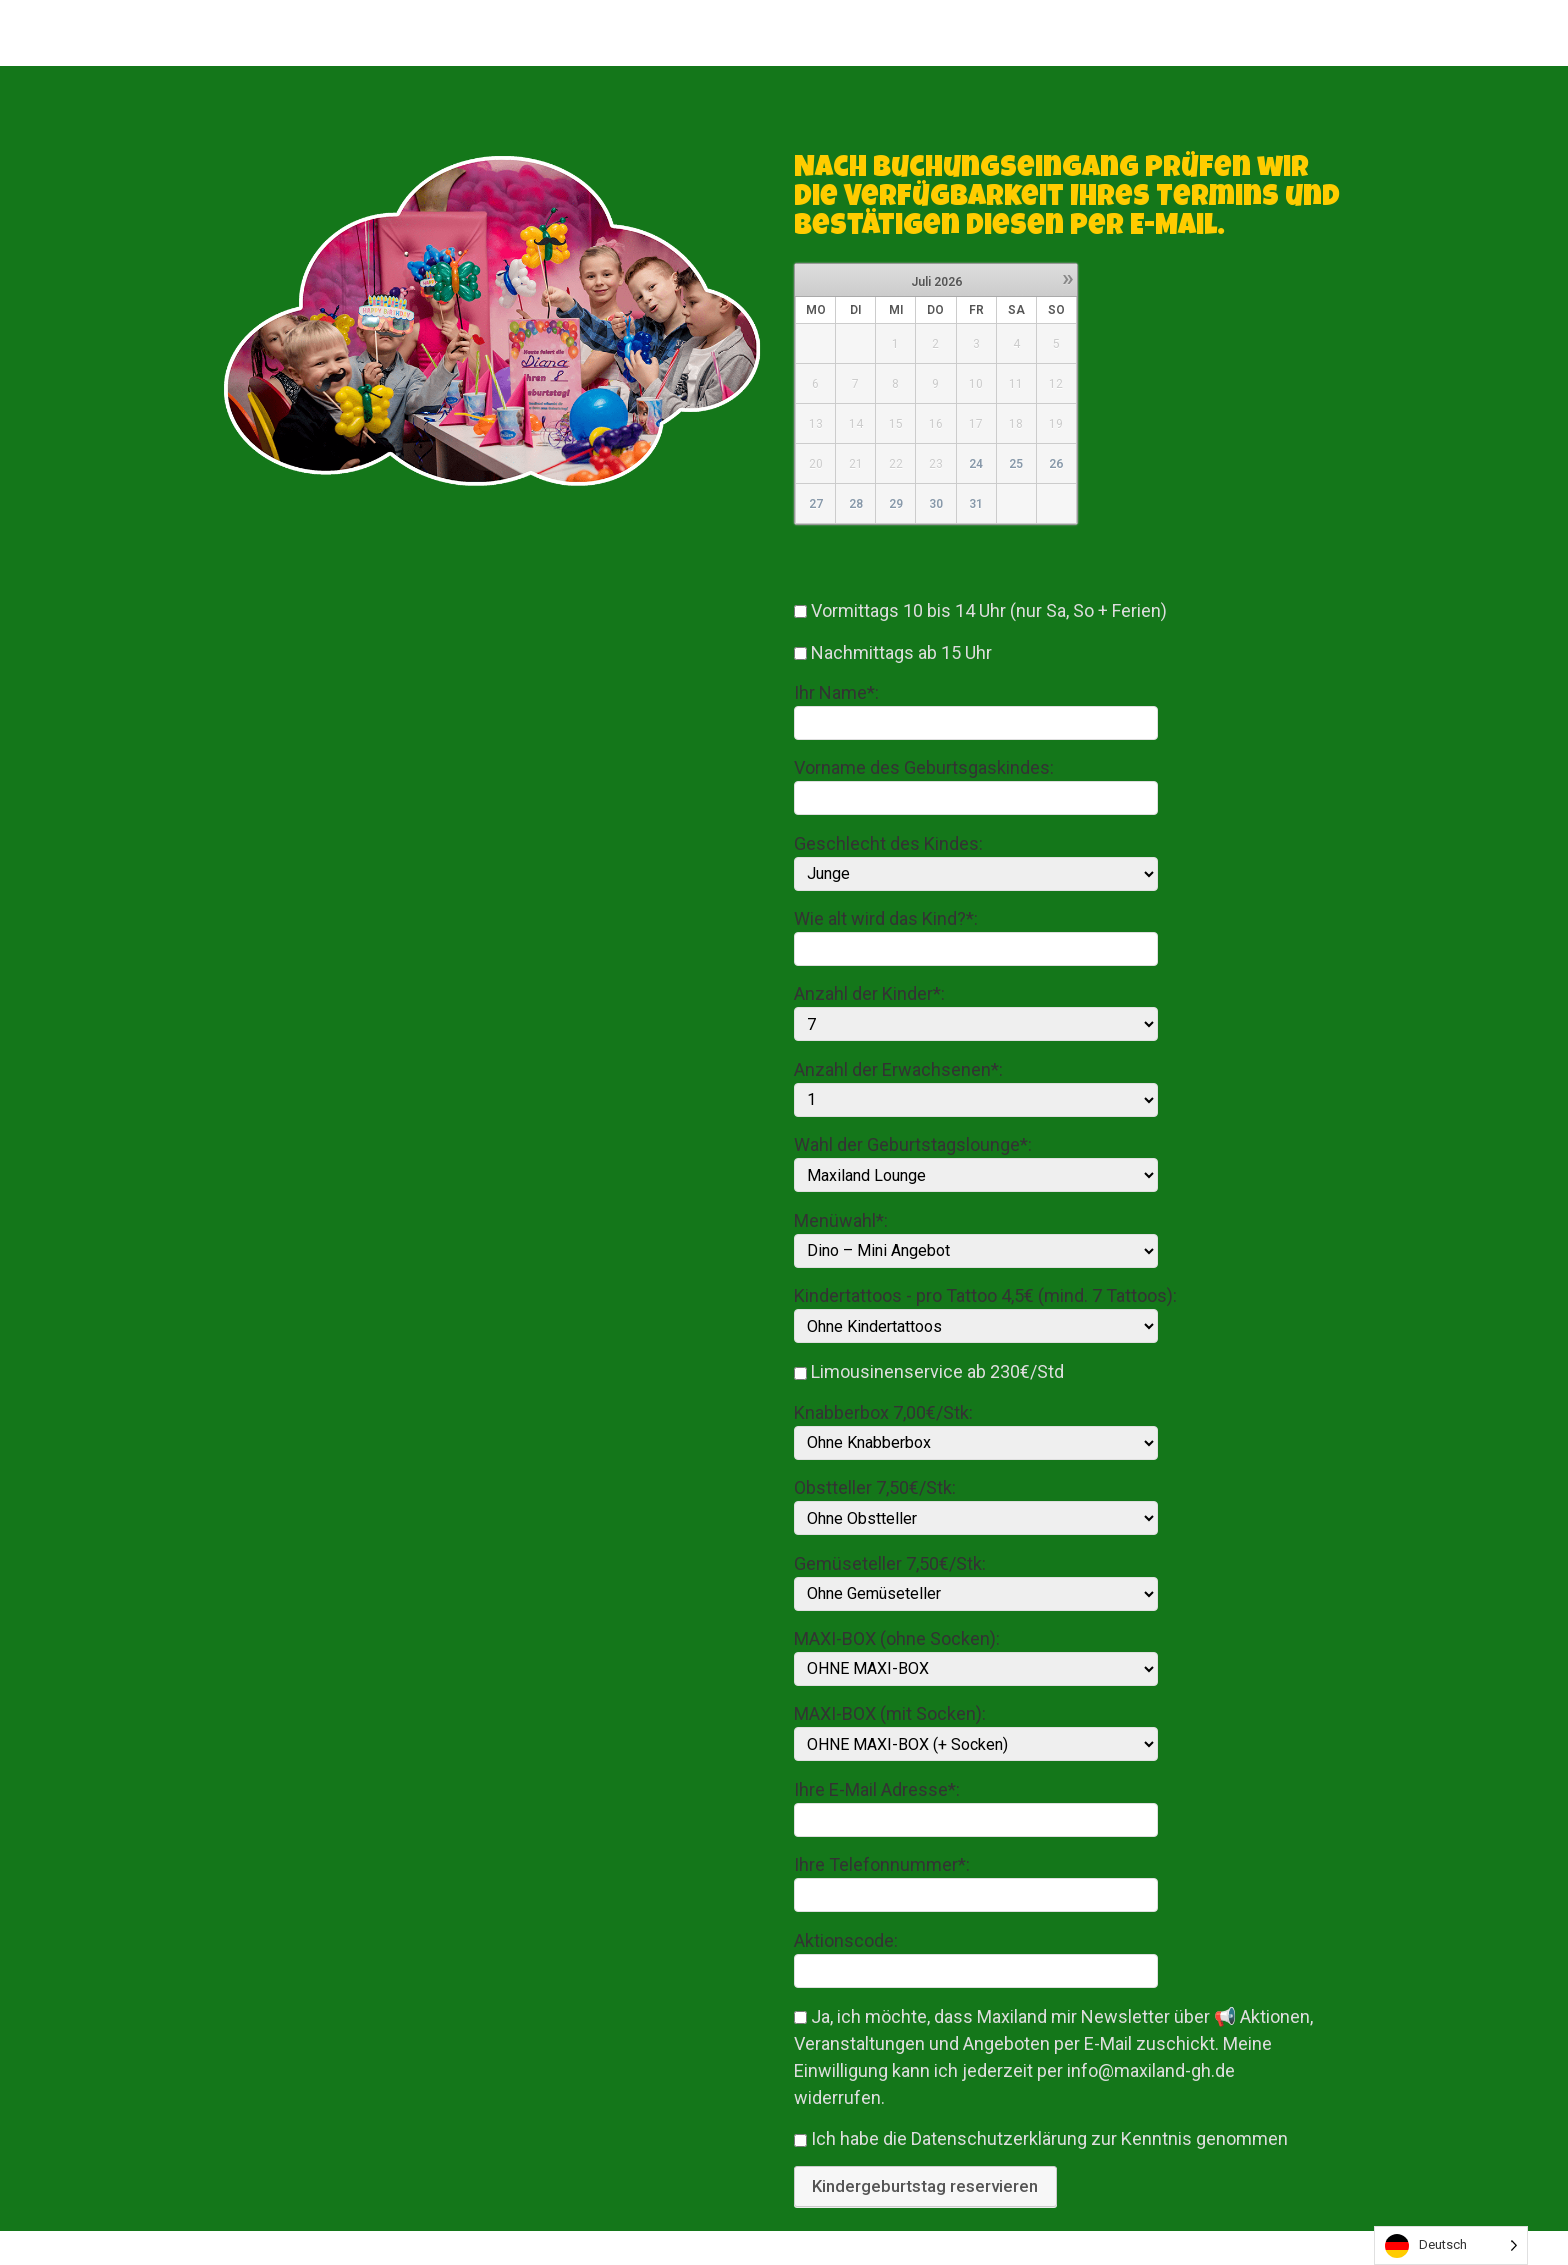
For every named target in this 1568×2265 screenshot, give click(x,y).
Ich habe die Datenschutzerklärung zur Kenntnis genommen (1049, 2139)
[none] (1451, 2245)
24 (976, 464)
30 (936, 504)
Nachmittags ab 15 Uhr (901, 652)
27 (816, 504)
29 (896, 504)
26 (1056, 464)
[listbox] (1451, 2245)
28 (856, 504)
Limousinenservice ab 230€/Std (937, 1372)
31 (976, 504)
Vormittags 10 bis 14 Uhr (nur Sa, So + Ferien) (989, 610)
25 (1016, 464)
